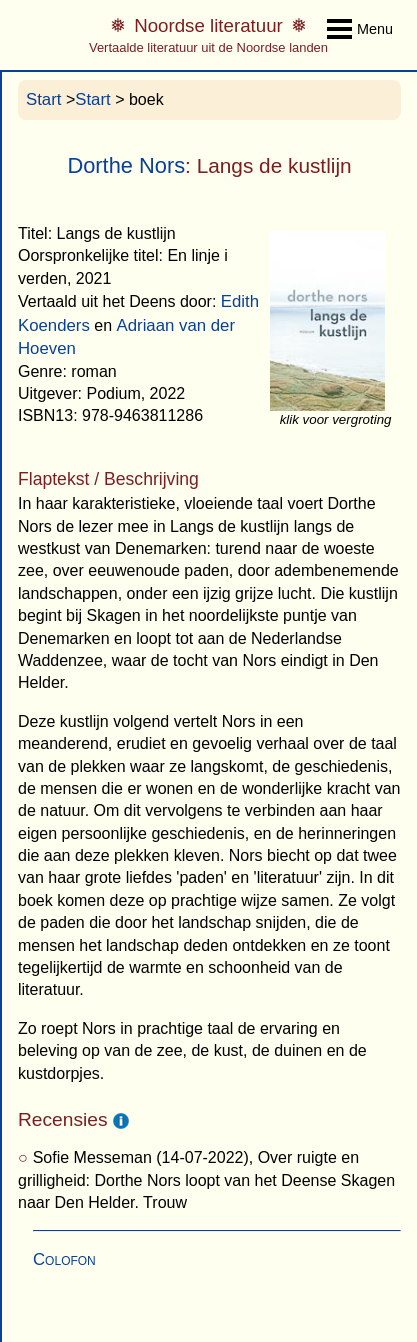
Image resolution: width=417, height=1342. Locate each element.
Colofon (64, 1259)
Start (43, 99)
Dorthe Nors (126, 165)
